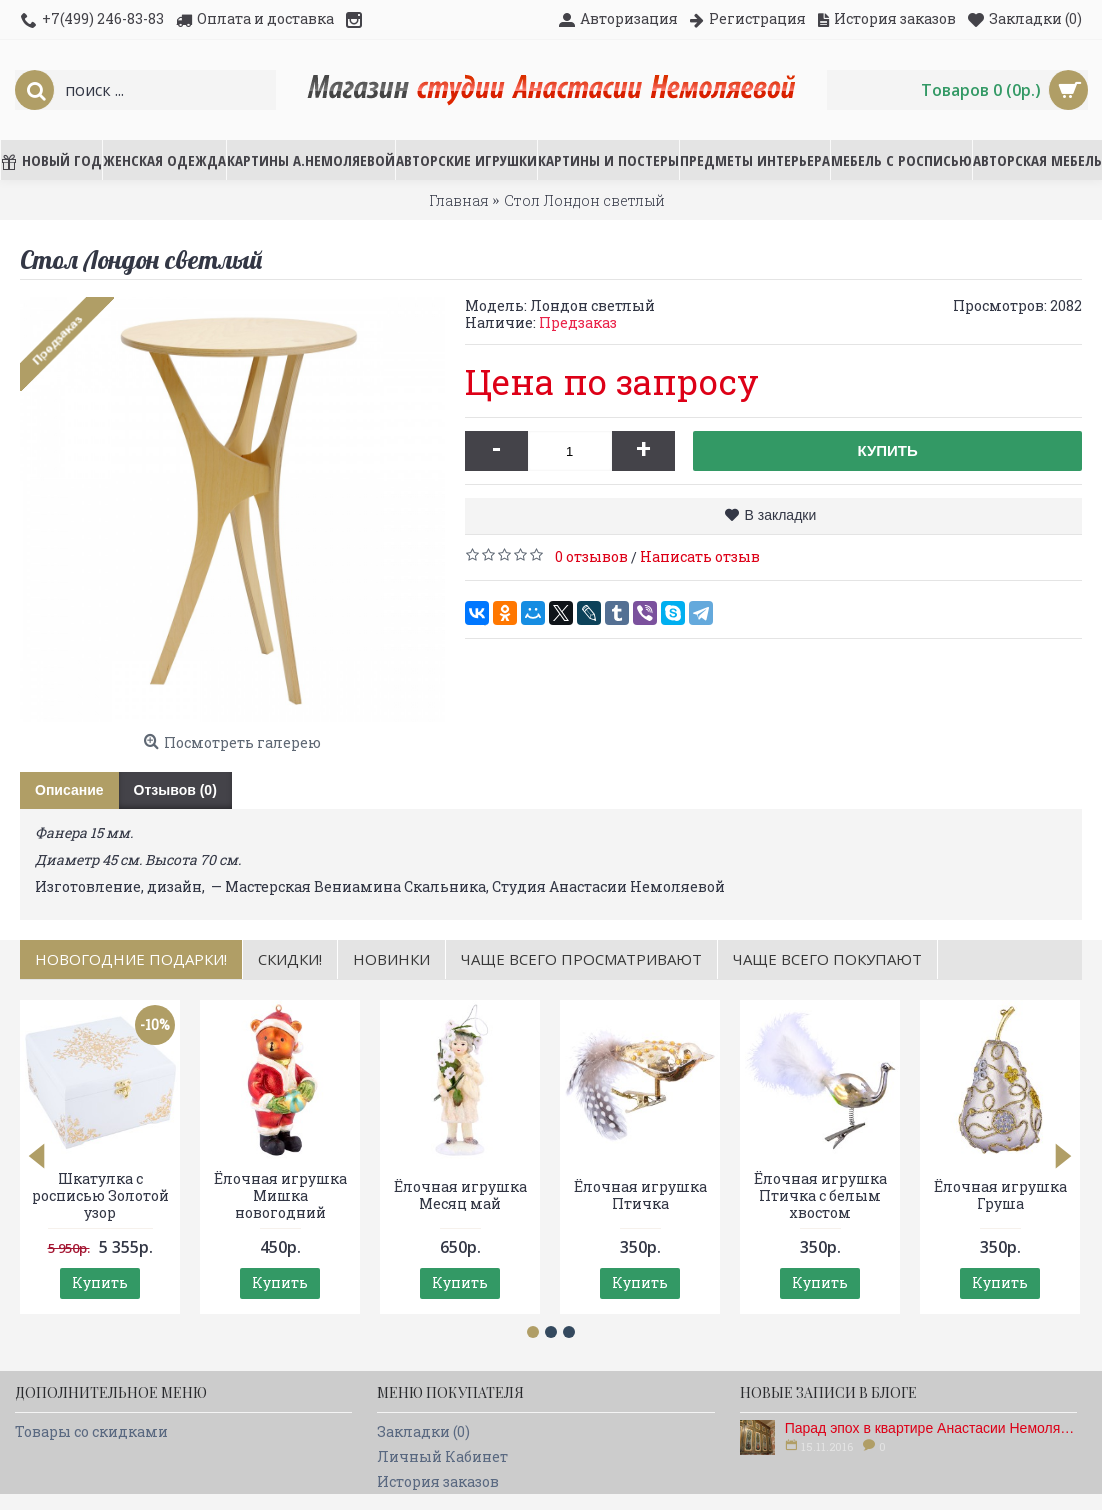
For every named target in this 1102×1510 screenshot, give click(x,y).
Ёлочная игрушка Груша (1000, 1195)
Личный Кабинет (442, 1456)
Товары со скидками (91, 1431)
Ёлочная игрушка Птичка (640, 1195)
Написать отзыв (700, 556)
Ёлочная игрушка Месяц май (460, 1195)
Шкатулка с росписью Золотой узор (100, 1195)
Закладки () (423, 1431)
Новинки (391, 959)
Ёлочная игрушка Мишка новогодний (280, 1195)
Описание (69, 790)
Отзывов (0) (175, 790)
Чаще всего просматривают (581, 959)
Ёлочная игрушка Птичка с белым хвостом (820, 1195)
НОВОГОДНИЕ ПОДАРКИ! (131, 959)
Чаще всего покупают (827, 959)
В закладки (780, 515)
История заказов (438, 1481)
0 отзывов (591, 556)
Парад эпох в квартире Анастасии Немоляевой (931, 1428)
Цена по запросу (612, 381)
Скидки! (290, 959)
